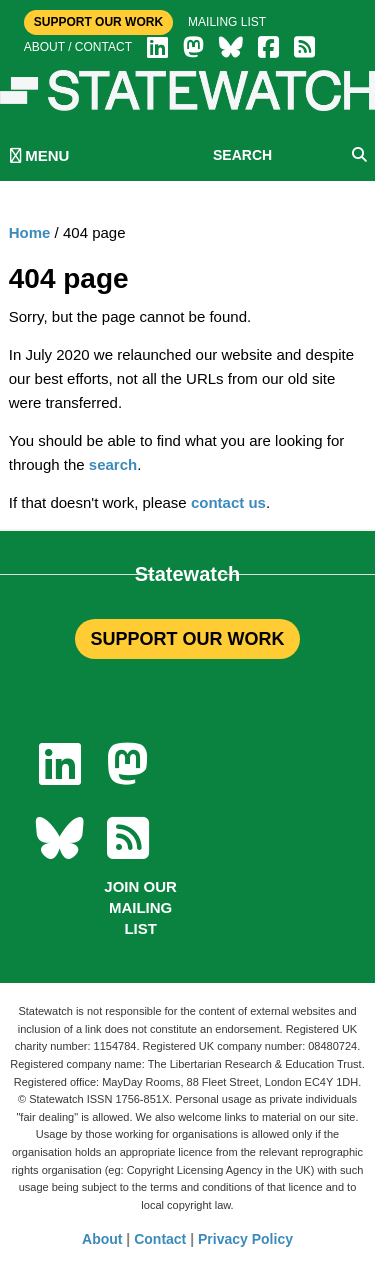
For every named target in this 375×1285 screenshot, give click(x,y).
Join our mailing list (140, 907)
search (113, 464)
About (102, 1239)
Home (30, 232)
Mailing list (227, 22)
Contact (160, 1239)
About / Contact (78, 47)
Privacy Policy (245, 1239)
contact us (228, 502)
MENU (39, 155)
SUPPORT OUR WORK (187, 639)
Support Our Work (98, 22)
